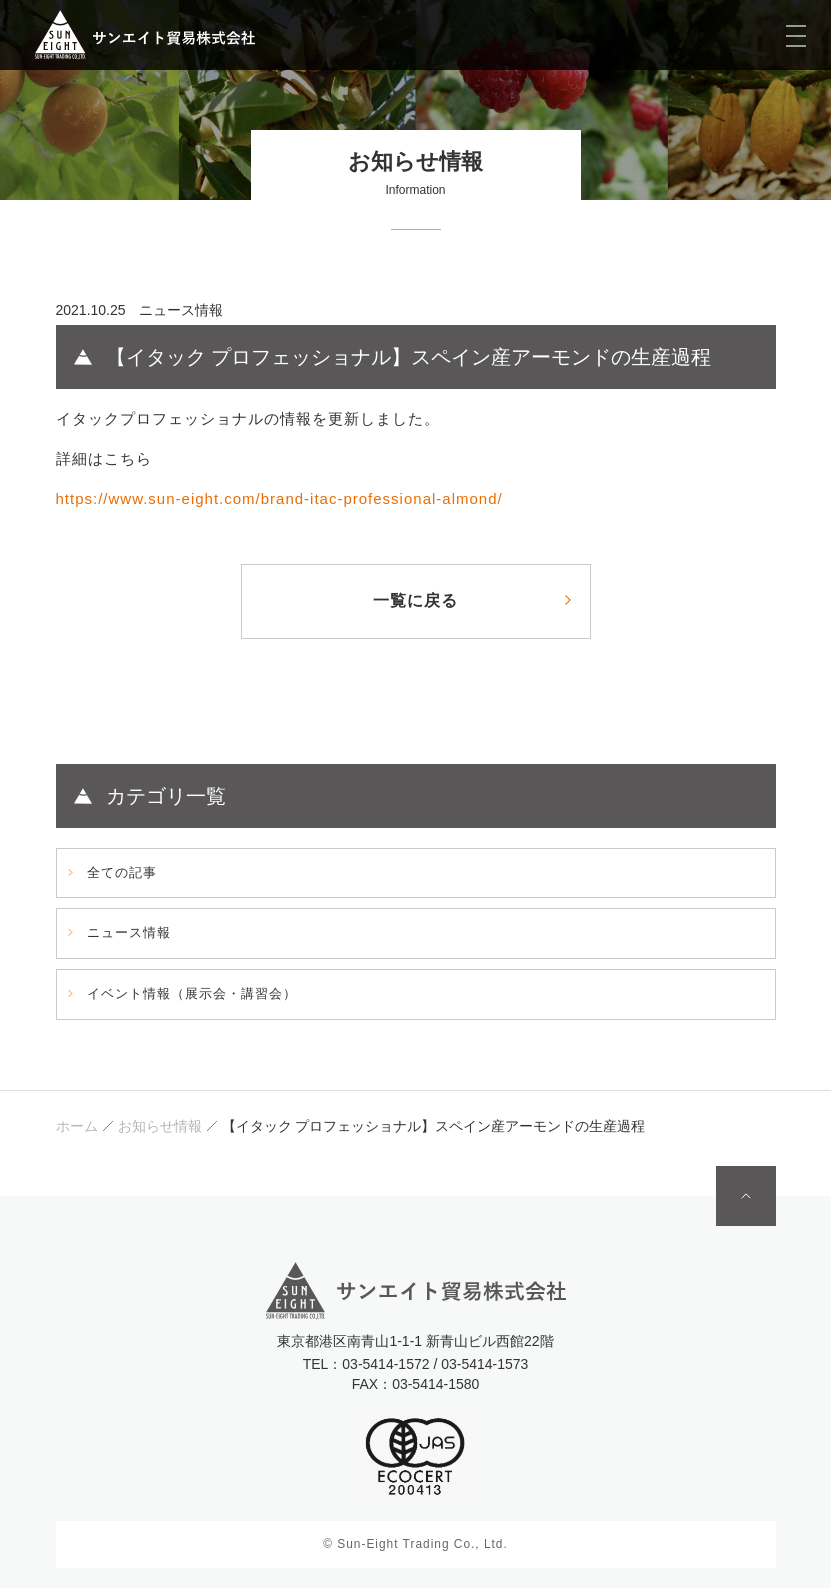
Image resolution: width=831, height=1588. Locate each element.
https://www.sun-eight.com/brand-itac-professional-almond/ (279, 498)
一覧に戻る (415, 600)
